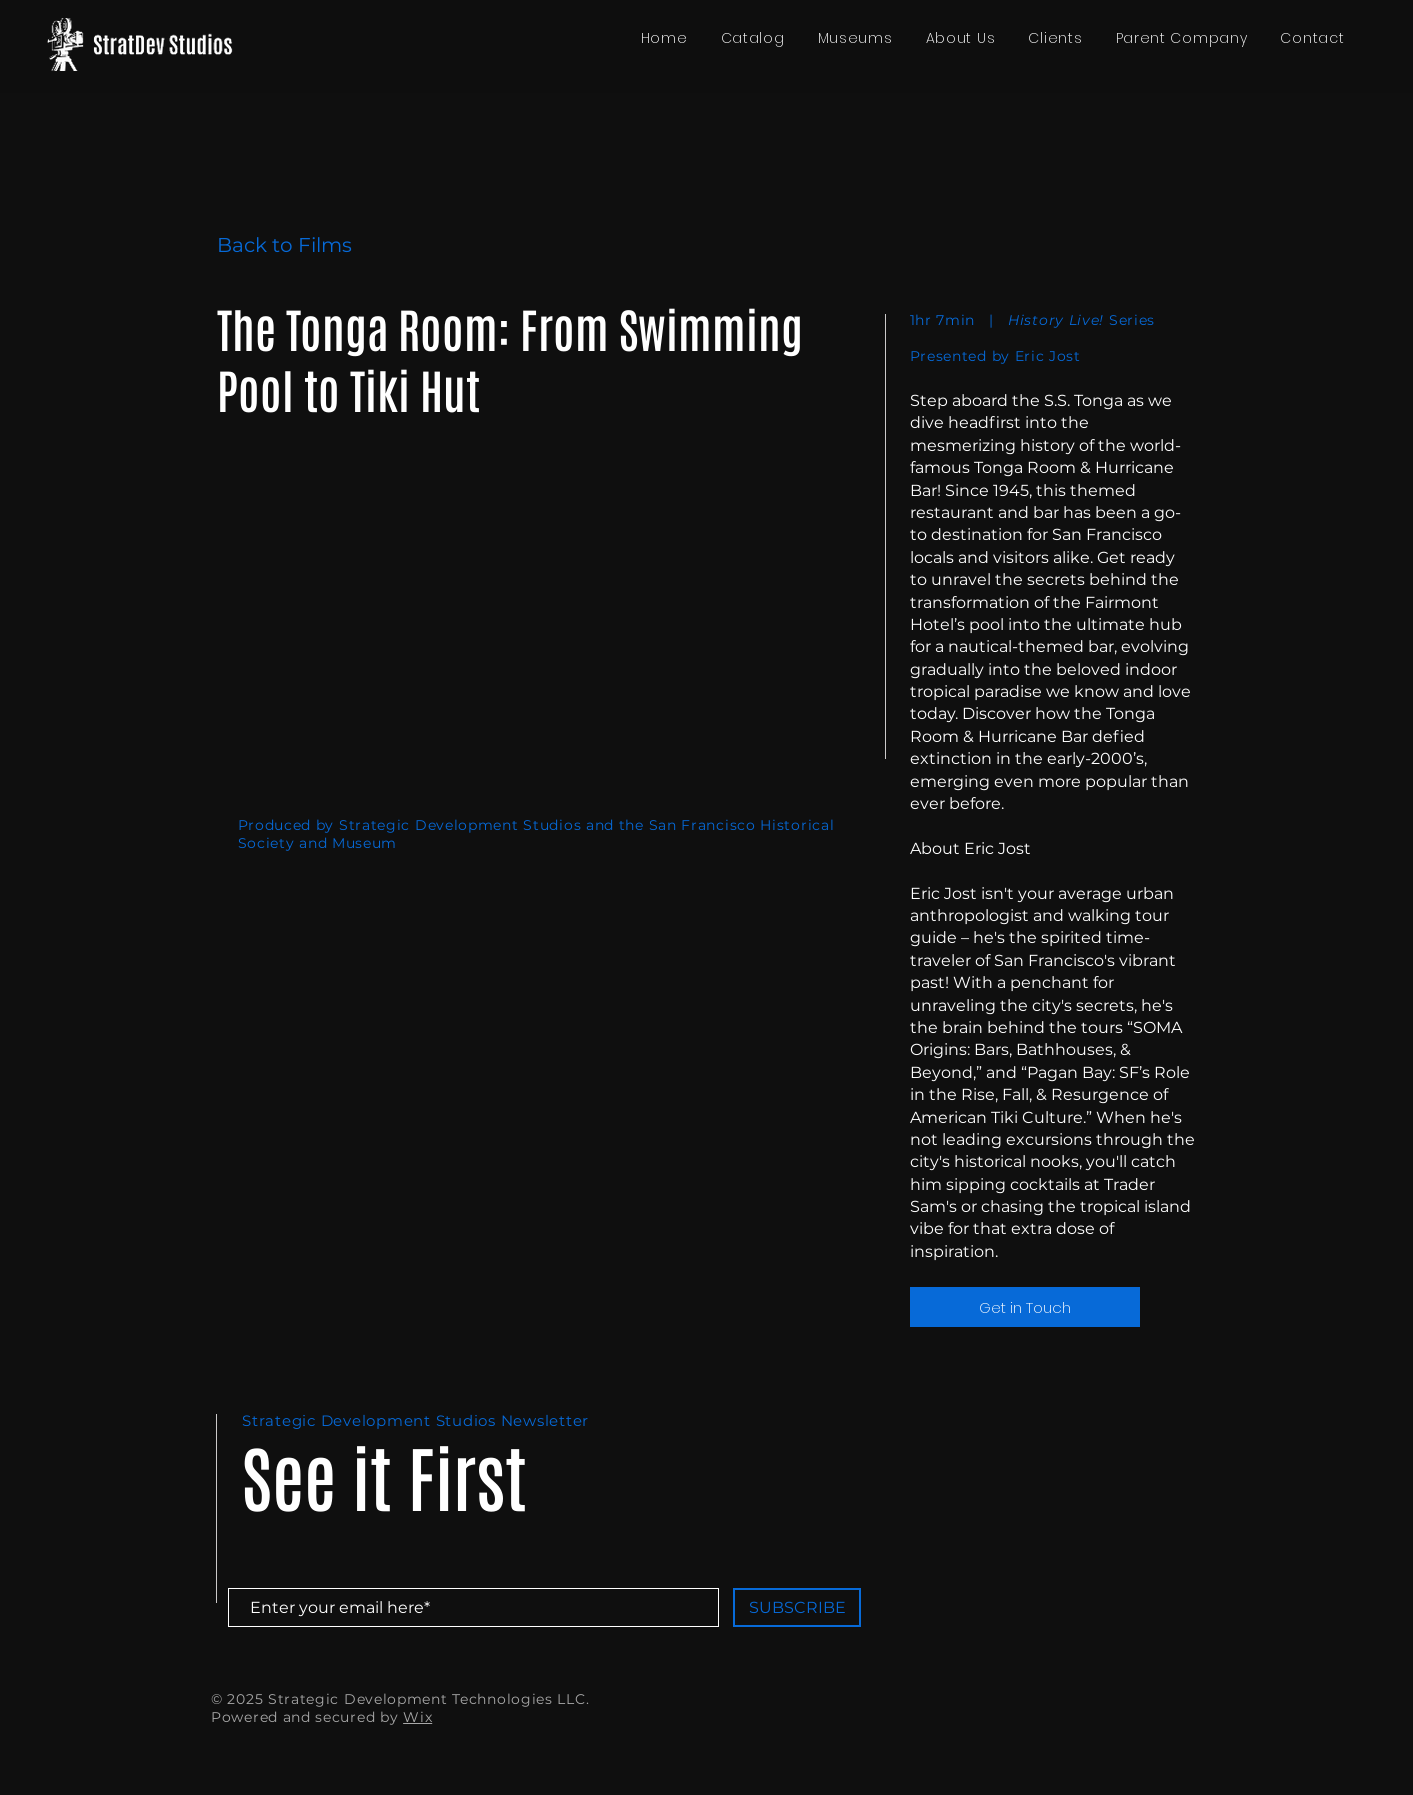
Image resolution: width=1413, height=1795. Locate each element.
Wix (417, 1717)
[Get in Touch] (1025, 1307)
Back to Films (284, 245)
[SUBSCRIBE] (797, 1607)
